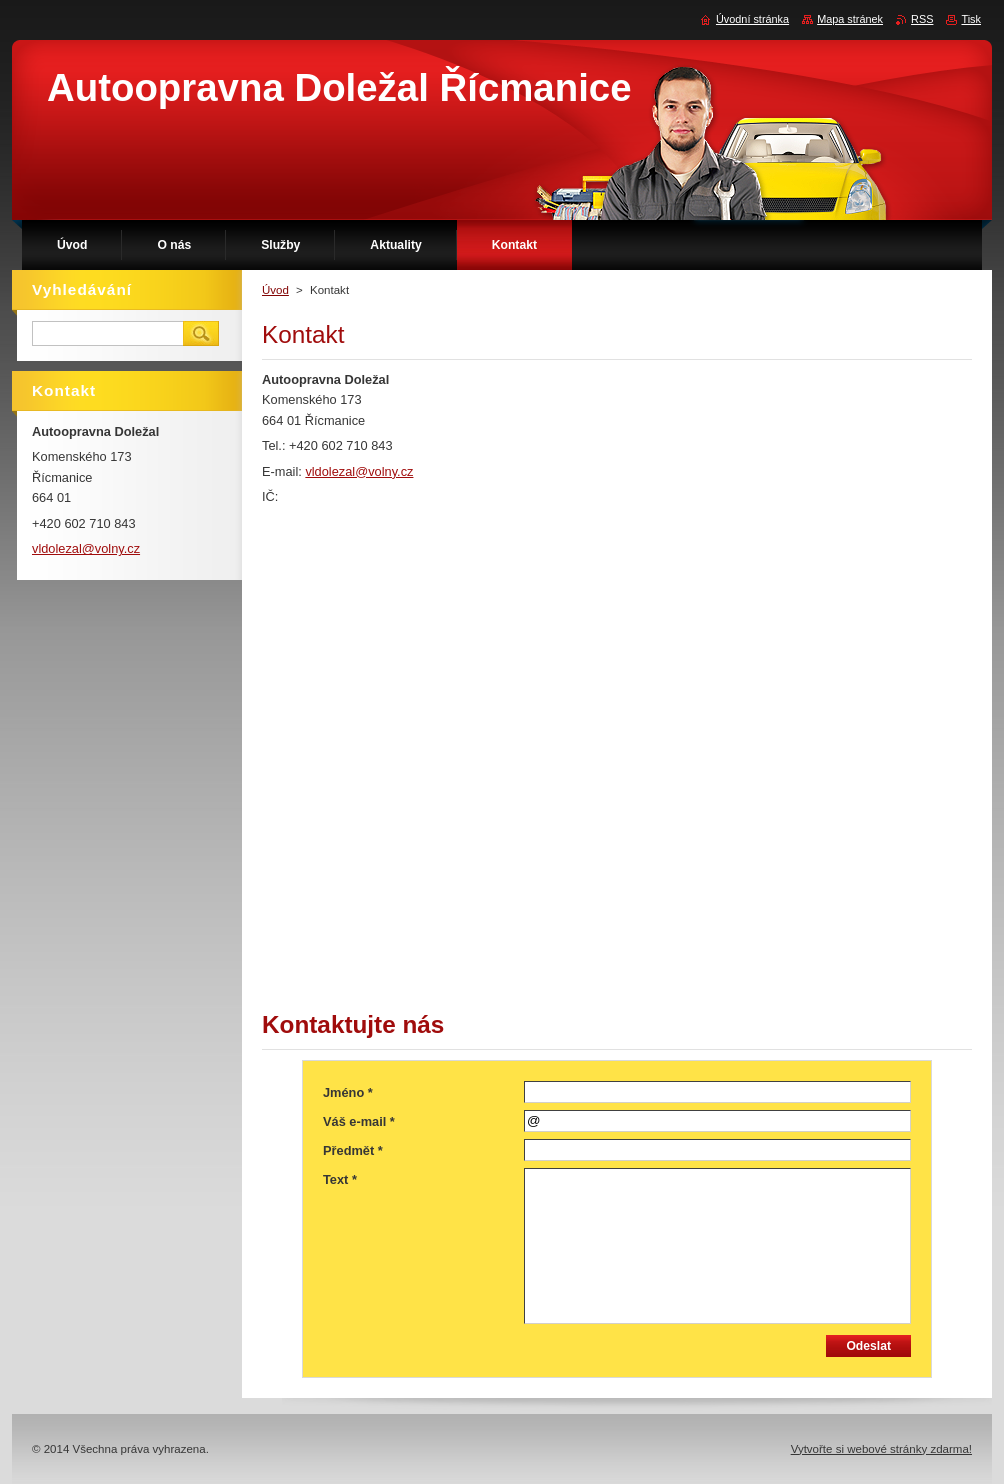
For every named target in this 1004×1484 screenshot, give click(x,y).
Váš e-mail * (359, 1121)
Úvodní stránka (752, 19)
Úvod (275, 290)
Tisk (971, 19)
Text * (340, 1179)
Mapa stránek (850, 19)
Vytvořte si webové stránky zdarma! (881, 1449)
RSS (922, 19)
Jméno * (348, 1092)
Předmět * (353, 1150)
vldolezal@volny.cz (359, 471)
